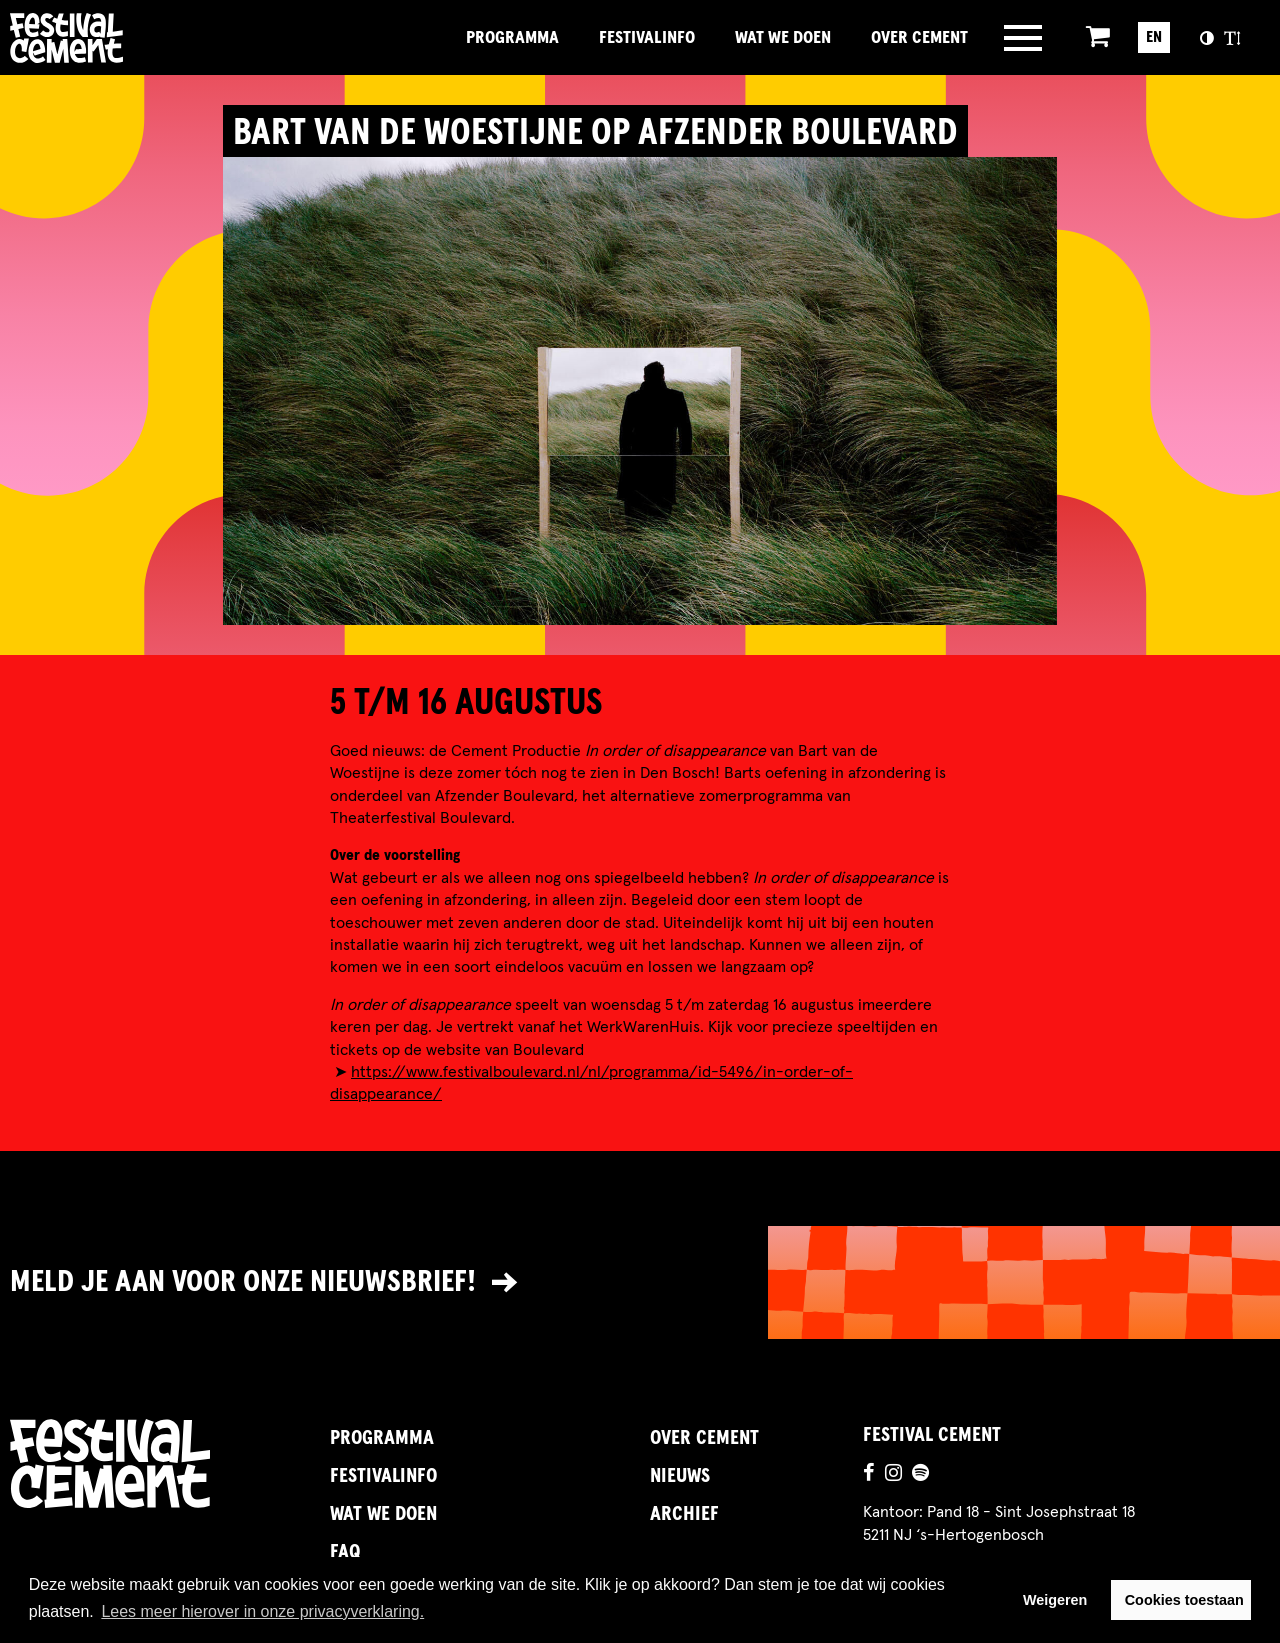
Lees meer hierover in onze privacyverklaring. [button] (262, 1611)
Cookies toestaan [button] (1184, 1600)
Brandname (135, 38)
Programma (512, 38)
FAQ (345, 1552)
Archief (684, 1514)
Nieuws (680, 1476)
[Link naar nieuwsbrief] (640, 1282)
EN (1154, 37)
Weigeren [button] (1055, 1600)
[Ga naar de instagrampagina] (893, 1475)
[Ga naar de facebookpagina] (869, 1475)
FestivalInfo (647, 38)
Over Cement (919, 38)
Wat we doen (783, 38)
